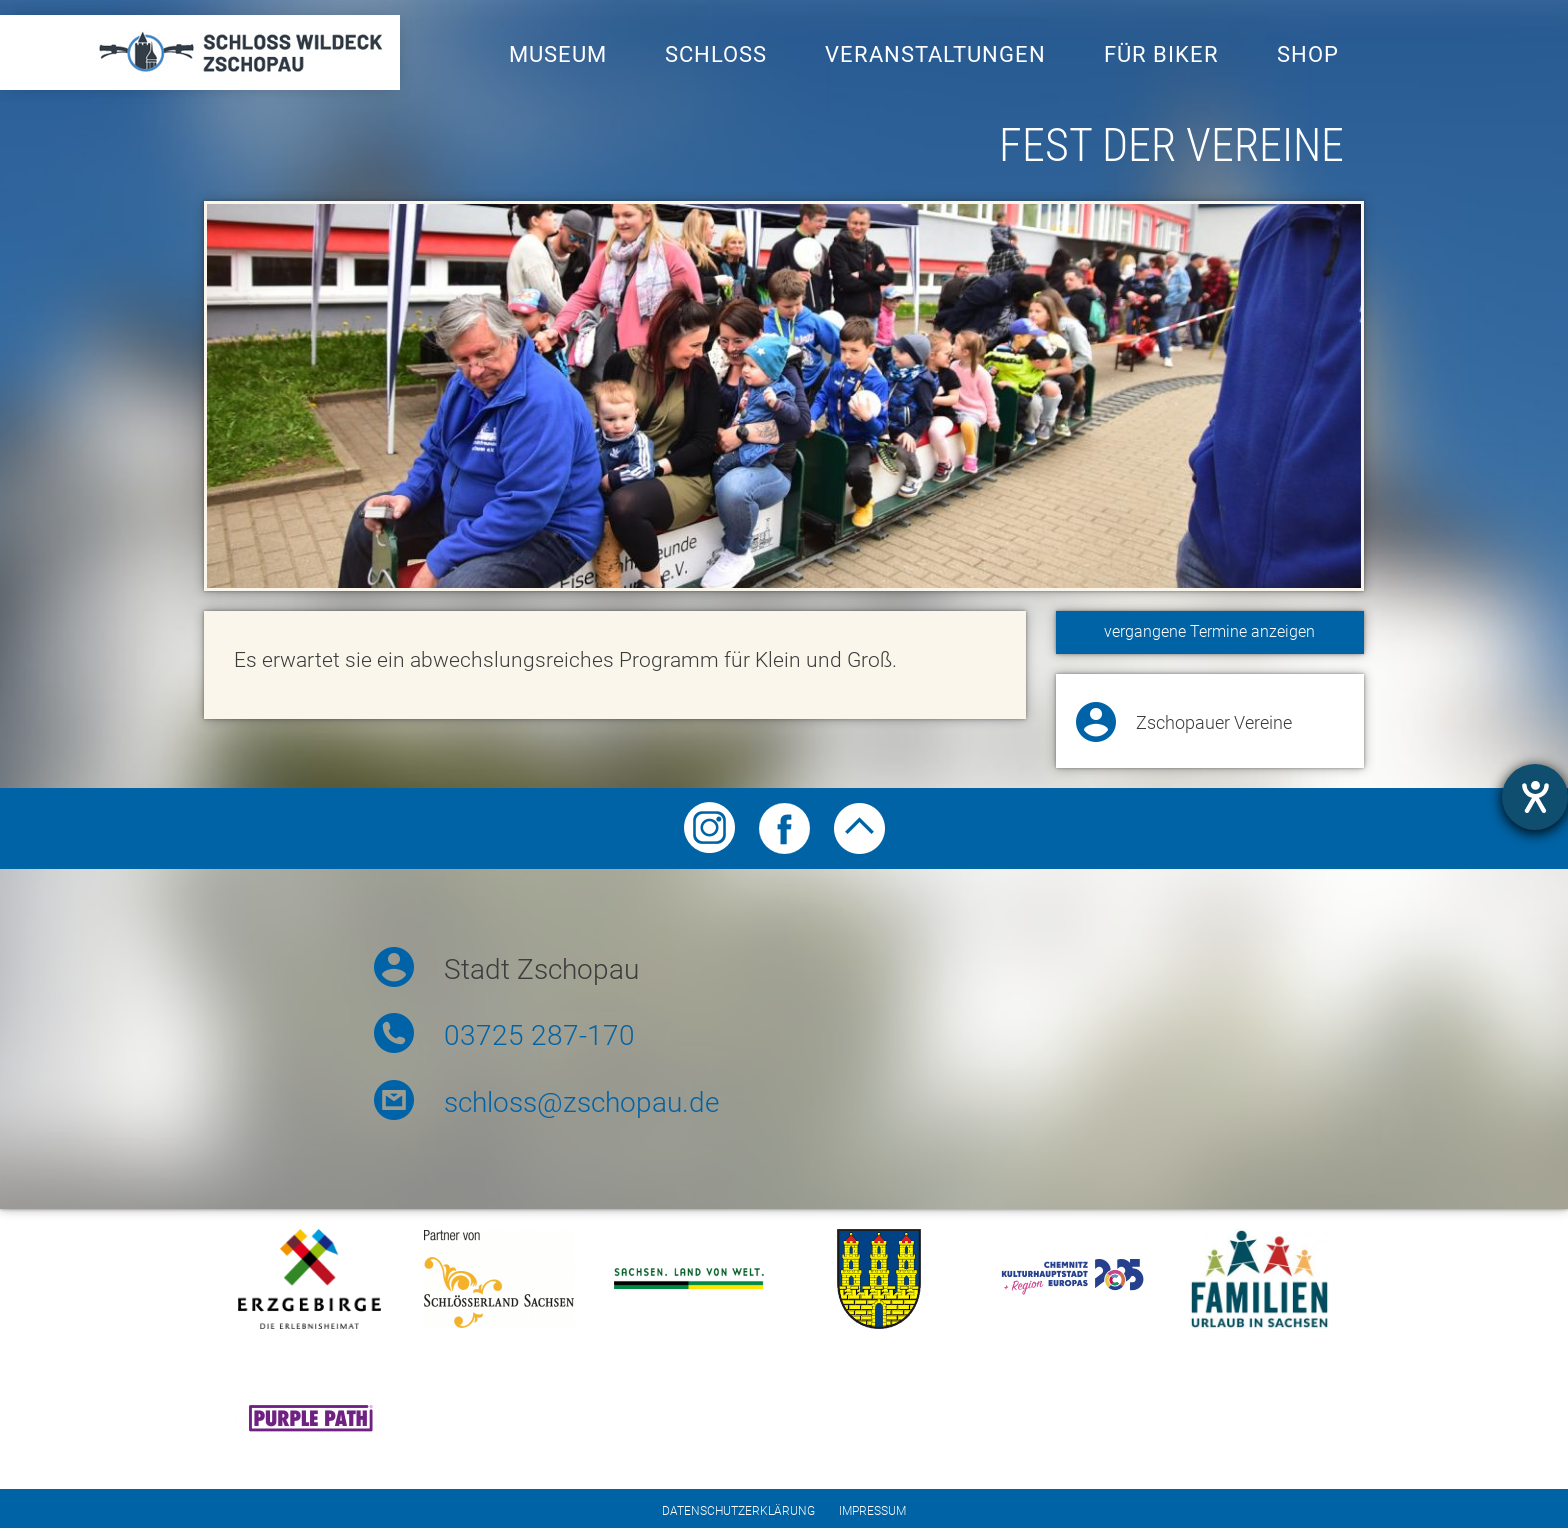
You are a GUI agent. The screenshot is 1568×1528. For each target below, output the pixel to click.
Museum (558, 54)
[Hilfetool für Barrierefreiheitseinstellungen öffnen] (1535, 797)
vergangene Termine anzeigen (1209, 631)
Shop (1308, 54)
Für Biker (1161, 54)
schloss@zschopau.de (581, 1102)
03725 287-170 (539, 1035)
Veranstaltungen (935, 54)
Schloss (716, 54)
